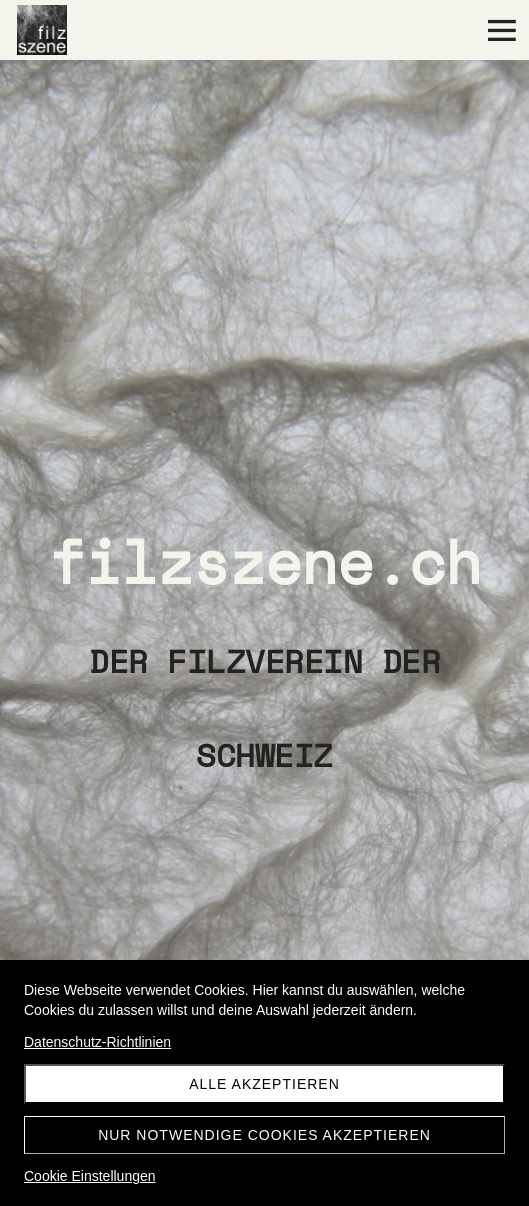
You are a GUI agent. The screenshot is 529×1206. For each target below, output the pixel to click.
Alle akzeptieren (264, 1084)
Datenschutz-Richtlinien (97, 1042)
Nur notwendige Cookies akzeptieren (264, 1135)
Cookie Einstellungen (90, 1176)
